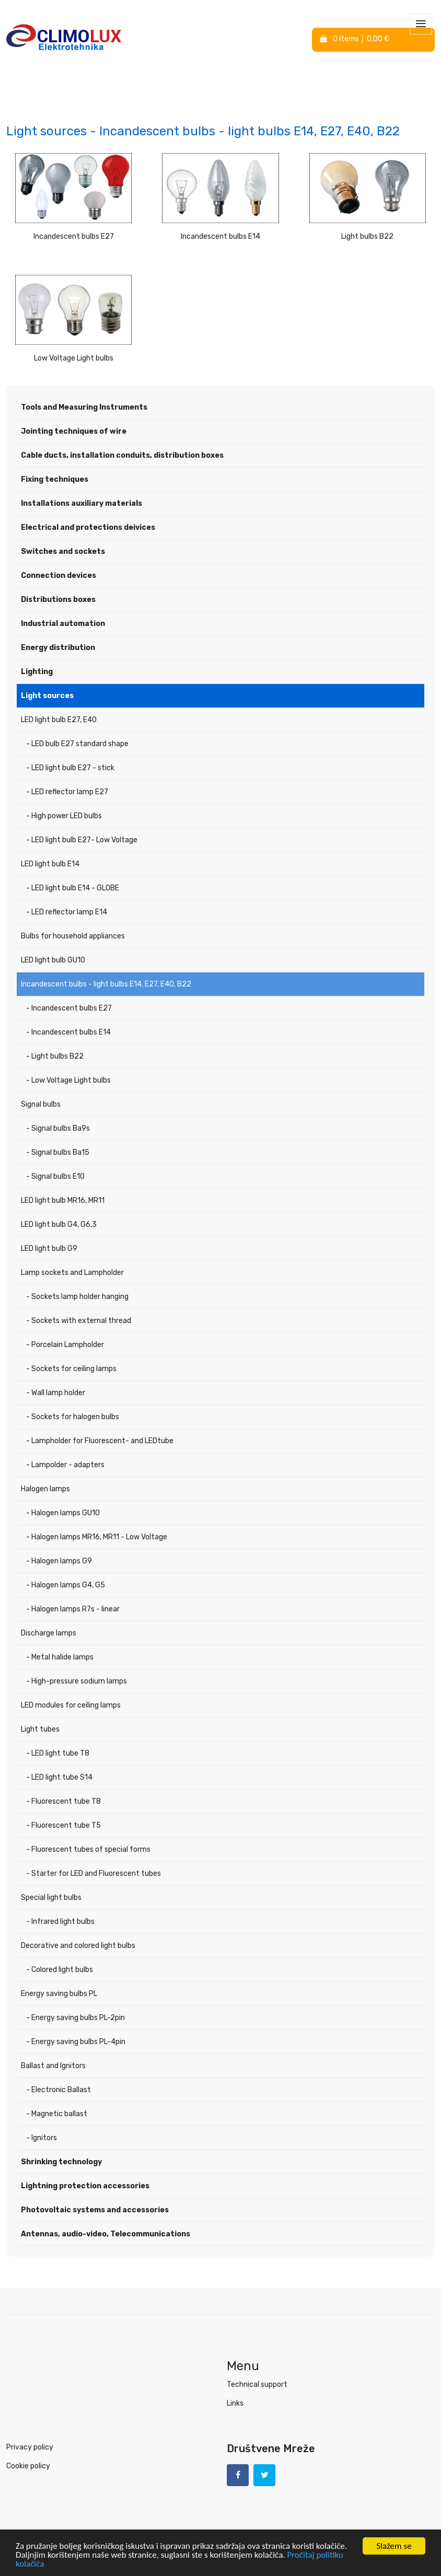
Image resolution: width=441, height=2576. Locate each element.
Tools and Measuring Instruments (84, 407)
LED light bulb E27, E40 (59, 719)
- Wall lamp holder (55, 1392)
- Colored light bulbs (59, 1969)
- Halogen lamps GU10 (63, 1513)
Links (235, 2403)
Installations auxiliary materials (81, 503)
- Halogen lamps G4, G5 (65, 1585)
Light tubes (40, 1729)
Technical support (257, 2384)
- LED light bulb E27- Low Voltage (81, 840)
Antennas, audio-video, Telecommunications (105, 2234)
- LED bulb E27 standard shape (77, 743)
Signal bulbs (41, 1104)
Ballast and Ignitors (53, 2065)
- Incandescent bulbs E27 (69, 1008)
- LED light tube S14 (59, 1777)
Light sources (47, 695)
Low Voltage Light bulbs (73, 358)
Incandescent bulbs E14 (220, 236)
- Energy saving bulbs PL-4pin (75, 2041)
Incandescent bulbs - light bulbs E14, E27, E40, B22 (106, 984)
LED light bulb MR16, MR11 (63, 1200)
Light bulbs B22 (367, 236)
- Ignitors (41, 2137)
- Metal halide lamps (60, 1657)
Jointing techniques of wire (73, 431)
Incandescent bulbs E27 (73, 236)
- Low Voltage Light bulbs (68, 1080)
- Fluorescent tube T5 (63, 1825)
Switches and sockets (63, 551)
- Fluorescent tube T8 (63, 1801)
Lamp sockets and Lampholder (72, 1272)
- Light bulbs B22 (55, 1056)
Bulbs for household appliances (73, 936)
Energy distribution (58, 647)
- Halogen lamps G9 (59, 1561)
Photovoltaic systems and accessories (95, 2210)
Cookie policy (28, 2466)
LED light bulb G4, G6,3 (59, 1224)
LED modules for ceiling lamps (71, 1705)
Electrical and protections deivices (88, 527)
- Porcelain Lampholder (65, 1344)
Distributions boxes (58, 599)
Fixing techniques (54, 479)
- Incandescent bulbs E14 (68, 1032)
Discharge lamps (48, 1633)
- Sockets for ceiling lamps (71, 1368)
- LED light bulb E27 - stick (70, 767)
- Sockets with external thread (78, 1320)
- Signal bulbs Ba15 (57, 1152)
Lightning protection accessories (85, 2186)
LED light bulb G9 (49, 1248)
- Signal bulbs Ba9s (58, 1128)
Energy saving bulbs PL (59, 1993)
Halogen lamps (45, 1488)
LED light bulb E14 (50, 864)
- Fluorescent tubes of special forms (88, 1849)
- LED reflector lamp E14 (66, 912)
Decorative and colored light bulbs (78, 1945)
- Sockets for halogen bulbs (72, 1416)
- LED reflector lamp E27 (67, 791)
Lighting (37, 671)
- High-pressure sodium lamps (76, 1681)
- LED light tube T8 (57, 1753)
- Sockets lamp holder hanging (77, 1296)
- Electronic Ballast (58, 2089)
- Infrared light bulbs (60, 1921)
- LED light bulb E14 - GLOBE (72, 888)
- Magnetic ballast (56, 2113)
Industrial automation (63, 623)
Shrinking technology (61, 2161)
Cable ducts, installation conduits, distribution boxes (122, 455)
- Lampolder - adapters (65, 1464)
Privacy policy (29, 2447)
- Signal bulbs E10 (55, 1176)
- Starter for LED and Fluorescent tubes (93, 1873)
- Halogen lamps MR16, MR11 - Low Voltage (96, 1537)
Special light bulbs (51, 1897)
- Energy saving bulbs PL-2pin (75, 2017)
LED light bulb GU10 (53, 960)
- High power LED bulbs (64, 815)
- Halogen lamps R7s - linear (73, 1609)
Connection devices (58, 575)
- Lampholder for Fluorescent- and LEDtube (99, 1440)
